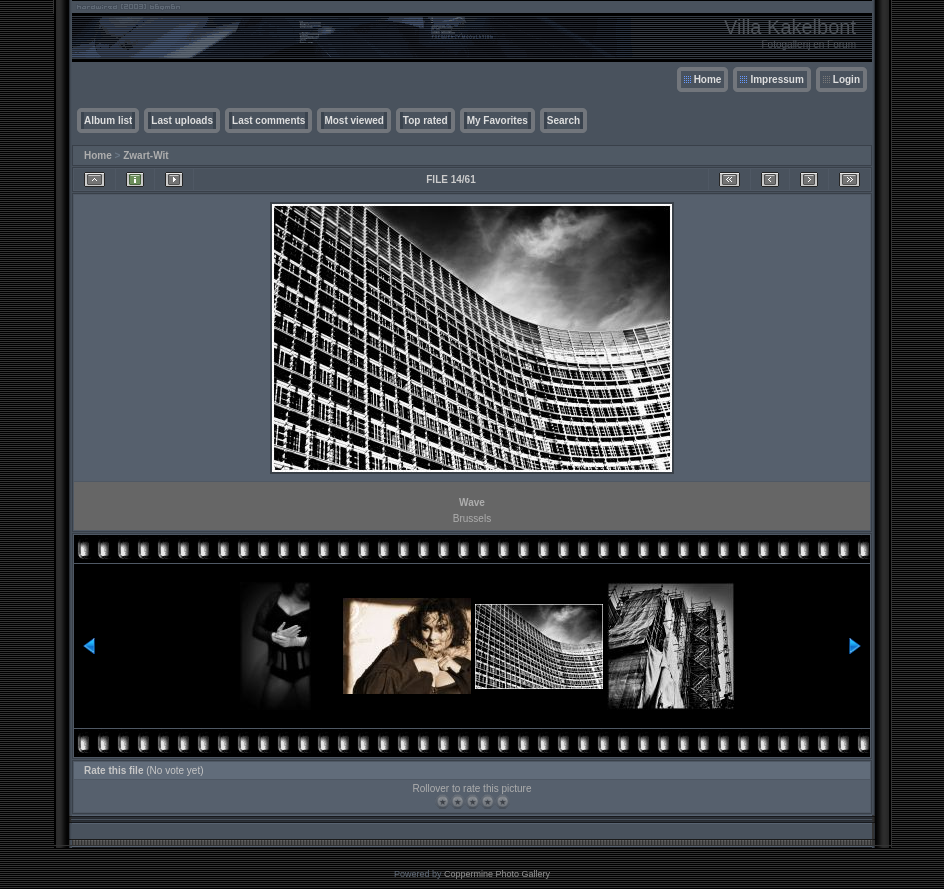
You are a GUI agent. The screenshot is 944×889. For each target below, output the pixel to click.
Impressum (776, 79)
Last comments (268, 120)
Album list (108, 120)
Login (846, 79)
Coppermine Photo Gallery (497, 874)
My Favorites (497, 120)
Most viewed (353, 120)
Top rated (425, 120)
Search (563, 120)
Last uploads (182, 120)
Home (708, 79)
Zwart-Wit (145, 155)
